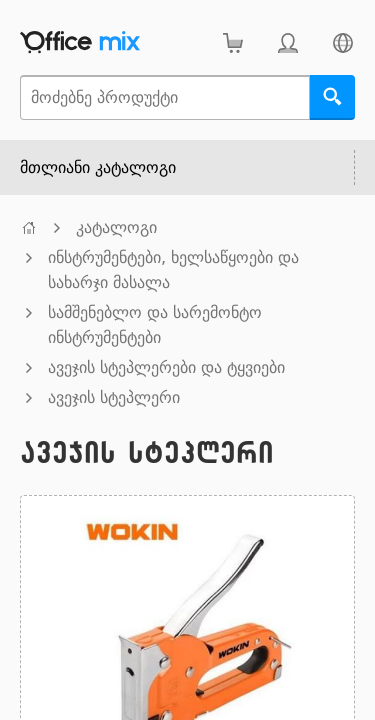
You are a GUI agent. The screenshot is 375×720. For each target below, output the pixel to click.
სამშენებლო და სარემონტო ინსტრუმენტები (155, 325)
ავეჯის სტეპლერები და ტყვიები (166, 367)
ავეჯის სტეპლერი (114, 397)
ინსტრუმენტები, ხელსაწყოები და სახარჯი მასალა (173, 270)
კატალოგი (116, 227)
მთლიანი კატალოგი (98, 167)
